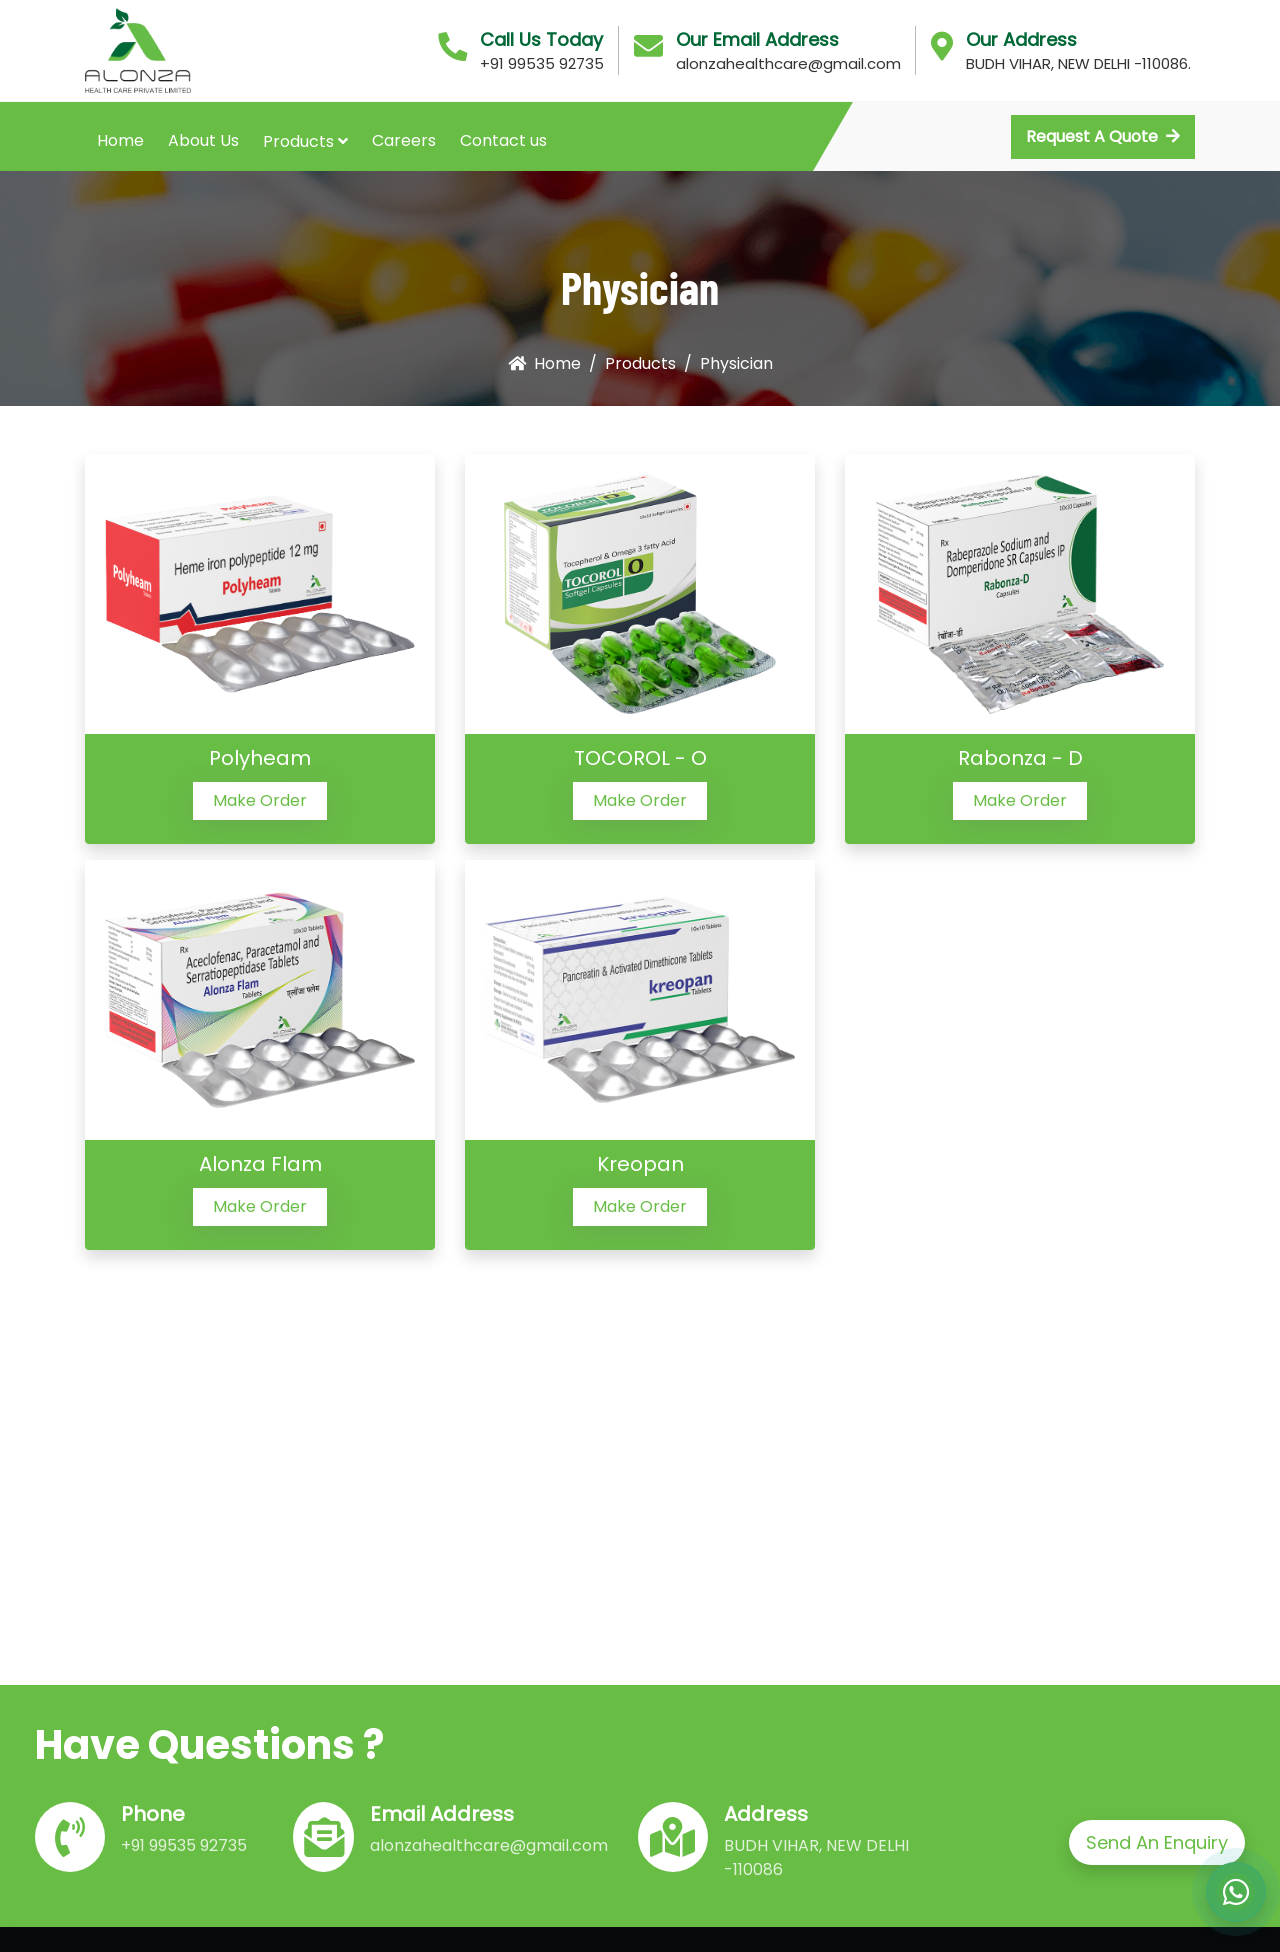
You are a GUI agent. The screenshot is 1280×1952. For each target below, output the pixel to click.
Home (120, 140)
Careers (404, 140)
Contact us (503, 140)
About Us (203, 140)
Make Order (260, 800)
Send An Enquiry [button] (1157, 1842)
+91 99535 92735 (542, 63)
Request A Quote (1103, 136)
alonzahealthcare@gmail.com (788, 63)
